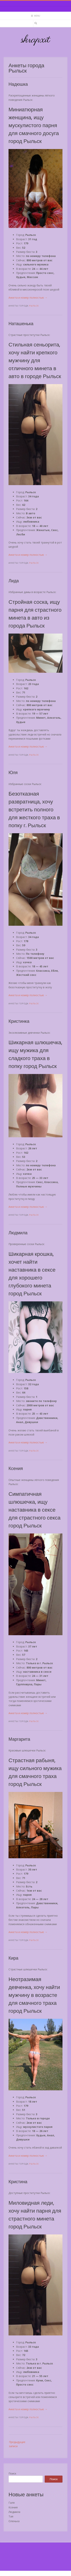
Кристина (18, 2182)
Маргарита (19, 1739)
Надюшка (18, 84)
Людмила (18, 1233)
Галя (12, 2502)
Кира (13, 1958)
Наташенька (21, 324)
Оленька (14, 2521)
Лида (14, 581)
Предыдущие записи (17, 2444)
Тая (11, 2516)
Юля (13, 773)
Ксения (16, 1468)
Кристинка (19, 1021)
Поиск (12, 2473)
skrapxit (35, 40)
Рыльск (34, 305)
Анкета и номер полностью (28, 297)
